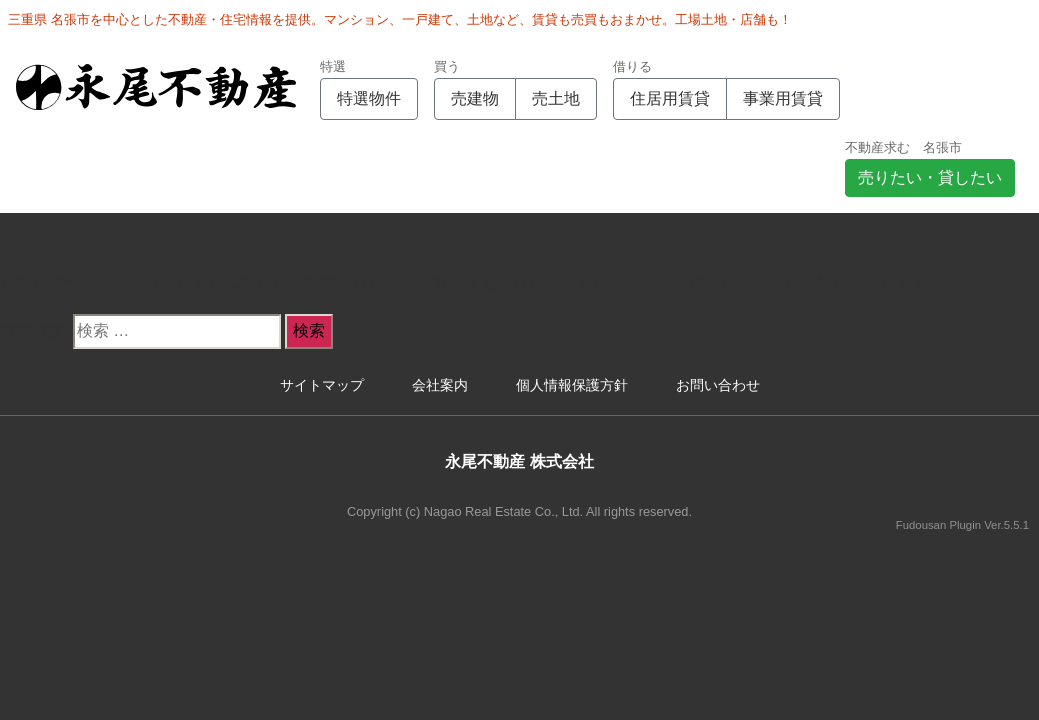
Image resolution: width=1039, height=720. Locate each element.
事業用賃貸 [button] (783, 98)
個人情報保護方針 (572, 385)
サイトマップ (322, 385)
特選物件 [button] (369, 98)
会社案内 (440, 385)
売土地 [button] (556, 98)
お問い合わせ (718, 385)
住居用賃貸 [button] (670, 98)
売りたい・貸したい (930, 177)
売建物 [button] (475, 98)
